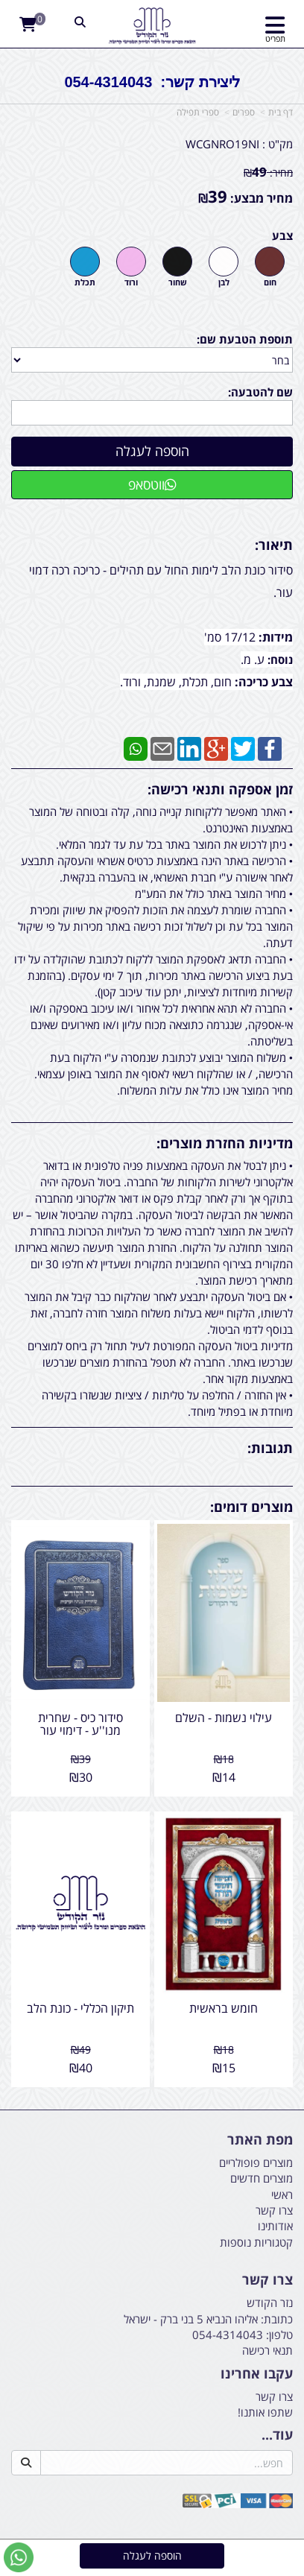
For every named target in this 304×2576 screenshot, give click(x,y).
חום (270, 282)
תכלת (85, 282)
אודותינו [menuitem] (275, 2225)
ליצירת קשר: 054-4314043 (151, 82)
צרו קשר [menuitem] (274, 2210)
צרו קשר (274, 2396)
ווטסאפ (152, 484)
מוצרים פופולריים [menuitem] (256, 2162)
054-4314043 (227, 2334)
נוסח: (280, 659)
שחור (177, 282)
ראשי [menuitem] (282, 2194)
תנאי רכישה (267, 2350)
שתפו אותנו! (265, 2412)
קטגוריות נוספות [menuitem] (256, 2242)
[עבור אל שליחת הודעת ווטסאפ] (19, 2557)
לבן (223, 282)
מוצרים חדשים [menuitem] (261, 2178)
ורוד (131, 282)
